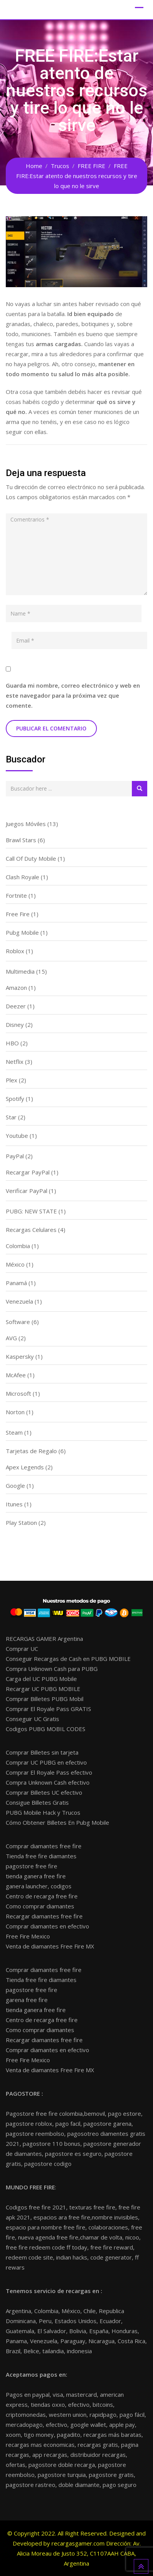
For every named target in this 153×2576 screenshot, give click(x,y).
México (15, 1264)
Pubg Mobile (22, 932)
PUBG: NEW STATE (31, 1211)
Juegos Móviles (26, 824)
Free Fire (18, 914)
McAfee (16, 1375)
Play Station (21, 1522)
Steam (14, 1432)
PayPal (15, 1156)
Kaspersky (20, 1356)
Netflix (14, 1061)
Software (18, 1322)
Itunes (14, 1504)
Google (15, 1485)
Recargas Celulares (31, 1229)
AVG (11, 1338)
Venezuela (19, 1301)
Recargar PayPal (28, 1172)
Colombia (18, 1246)
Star (11, 1117)
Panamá (16, 1283)
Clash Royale (22, 877)
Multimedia (20, 971)
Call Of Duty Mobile (31, 858)
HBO (12, 1043)
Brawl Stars (21, 840)
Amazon (16, 987)
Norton (15, 1412)
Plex (11, 1080)
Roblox (15, 951)
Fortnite (16, 895)
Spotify (15, 1098)
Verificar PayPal (26, 1191)
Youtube (17, 1135)
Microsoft (18, 1393)
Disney (15, 1024)
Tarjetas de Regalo (31, 1451)
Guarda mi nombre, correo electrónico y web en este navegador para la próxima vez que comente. (73, 695)
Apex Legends (25, 1467)
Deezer (16, 1006)
